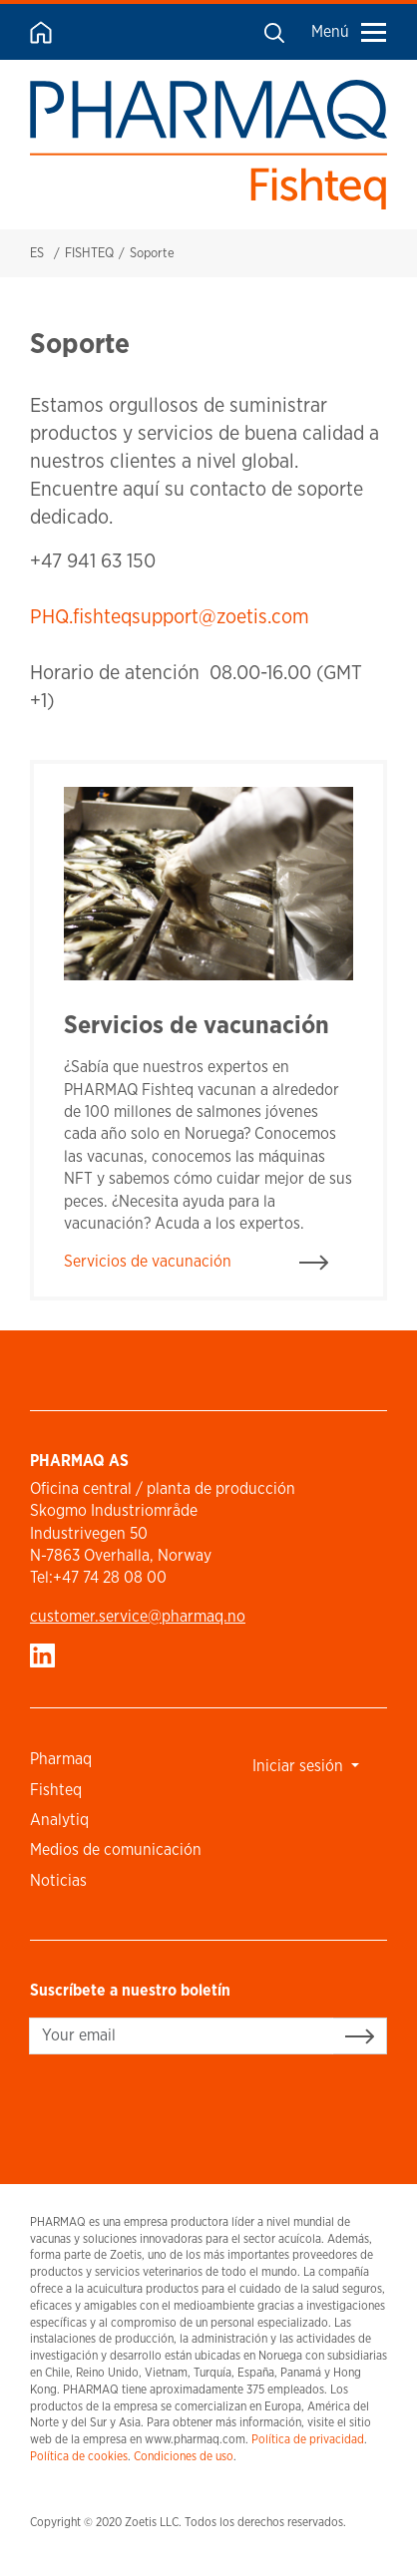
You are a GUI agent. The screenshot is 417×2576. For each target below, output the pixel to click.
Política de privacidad (307, 2438)
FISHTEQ (89, 252)
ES (37, 252)
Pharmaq (61, 1758)
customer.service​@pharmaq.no (137, 1616)
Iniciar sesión (299, 1765)
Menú (348, 31)
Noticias (58, 1880)
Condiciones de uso (183, 2455)
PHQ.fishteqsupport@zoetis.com (169, 616)
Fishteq (56, 1789)
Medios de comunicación (116, 1849)
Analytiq (59, 1819)
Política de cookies (79, 2455)
